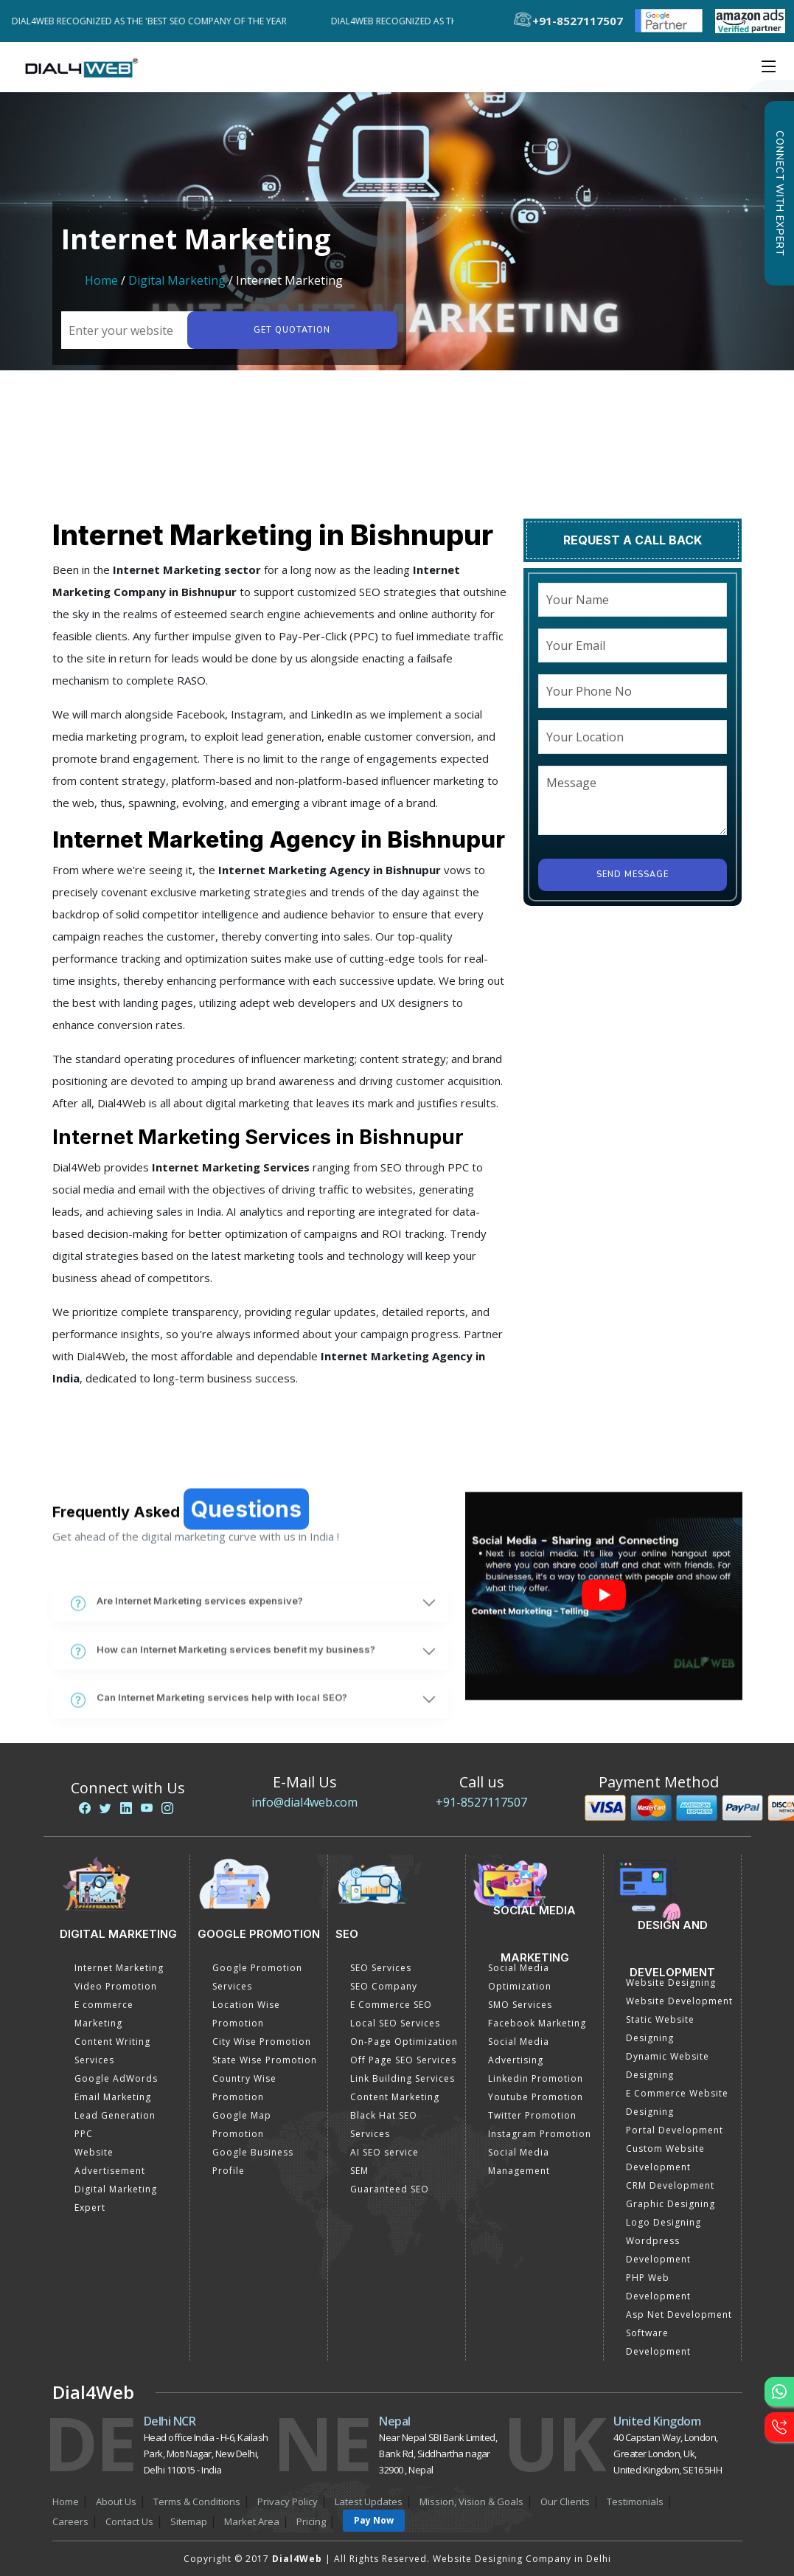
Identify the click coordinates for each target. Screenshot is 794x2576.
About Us (116, 2501)
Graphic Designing (670, 2204)
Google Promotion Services (257, 1977)
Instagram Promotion (539, 2133)
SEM (359, 2170)
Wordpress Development (658, 2249)
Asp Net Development (679, 2314)
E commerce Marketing (103, 2013)
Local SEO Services (395, 2023)
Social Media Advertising (518, 2050)
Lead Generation (115, 2115)
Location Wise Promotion (246, 2013)
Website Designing (671, 1982)
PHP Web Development (658, 2286)
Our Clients (565, 2501)
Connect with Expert (779, 193)
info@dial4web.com (304, 1802)
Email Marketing (112, 2097)
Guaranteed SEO (389, 2189)
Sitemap (188, 2521)
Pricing (311, 2521)
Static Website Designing (660, 2028)
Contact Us (129, 2521)
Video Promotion (115, 1986)
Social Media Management (519, 2161)
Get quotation (292, 330)
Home (101, 280)
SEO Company (383, 1986)
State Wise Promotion (264, 2060)
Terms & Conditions (196, 2501)
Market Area (251, 2521)
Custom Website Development (665, 2157)
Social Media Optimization (519, 1977)
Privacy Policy (287, 2501)
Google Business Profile (252, 2161)
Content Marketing (394, 2097)
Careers (70, 2521)
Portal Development (674, 2130)
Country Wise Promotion (244, 2087)
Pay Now (374, 2520)
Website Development (679, 2001)
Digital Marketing (177, 280)
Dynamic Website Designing (667, 2065)
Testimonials (635, 2501)
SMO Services (520, 2004)
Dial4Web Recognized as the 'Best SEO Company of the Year (156, 21)
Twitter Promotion (532, 2115)
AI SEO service (384, 2152)
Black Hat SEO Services (383, 2124)
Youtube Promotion (535, 2097)
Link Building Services (402, 2078)
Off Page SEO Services (403, 2060)
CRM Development (670, 2185)
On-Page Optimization (404, 2041)
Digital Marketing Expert (115, 2198)
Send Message (632, 874)
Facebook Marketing (537, 2023)
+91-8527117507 (481, 1802)
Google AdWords (116, 2078)
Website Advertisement (109, 2161)
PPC (83, 2133)
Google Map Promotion (241, 2124)
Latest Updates (369, 2501)
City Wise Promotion (261, 2041)
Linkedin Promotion (535, 2078)
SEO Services (380, 1968)
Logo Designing (663, 2222)
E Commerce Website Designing (677, 2102)
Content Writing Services (112, 2050)
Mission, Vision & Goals (471, 2501)
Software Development (658, 2342)
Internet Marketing (119, 1968)
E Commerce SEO (391, 2004)
